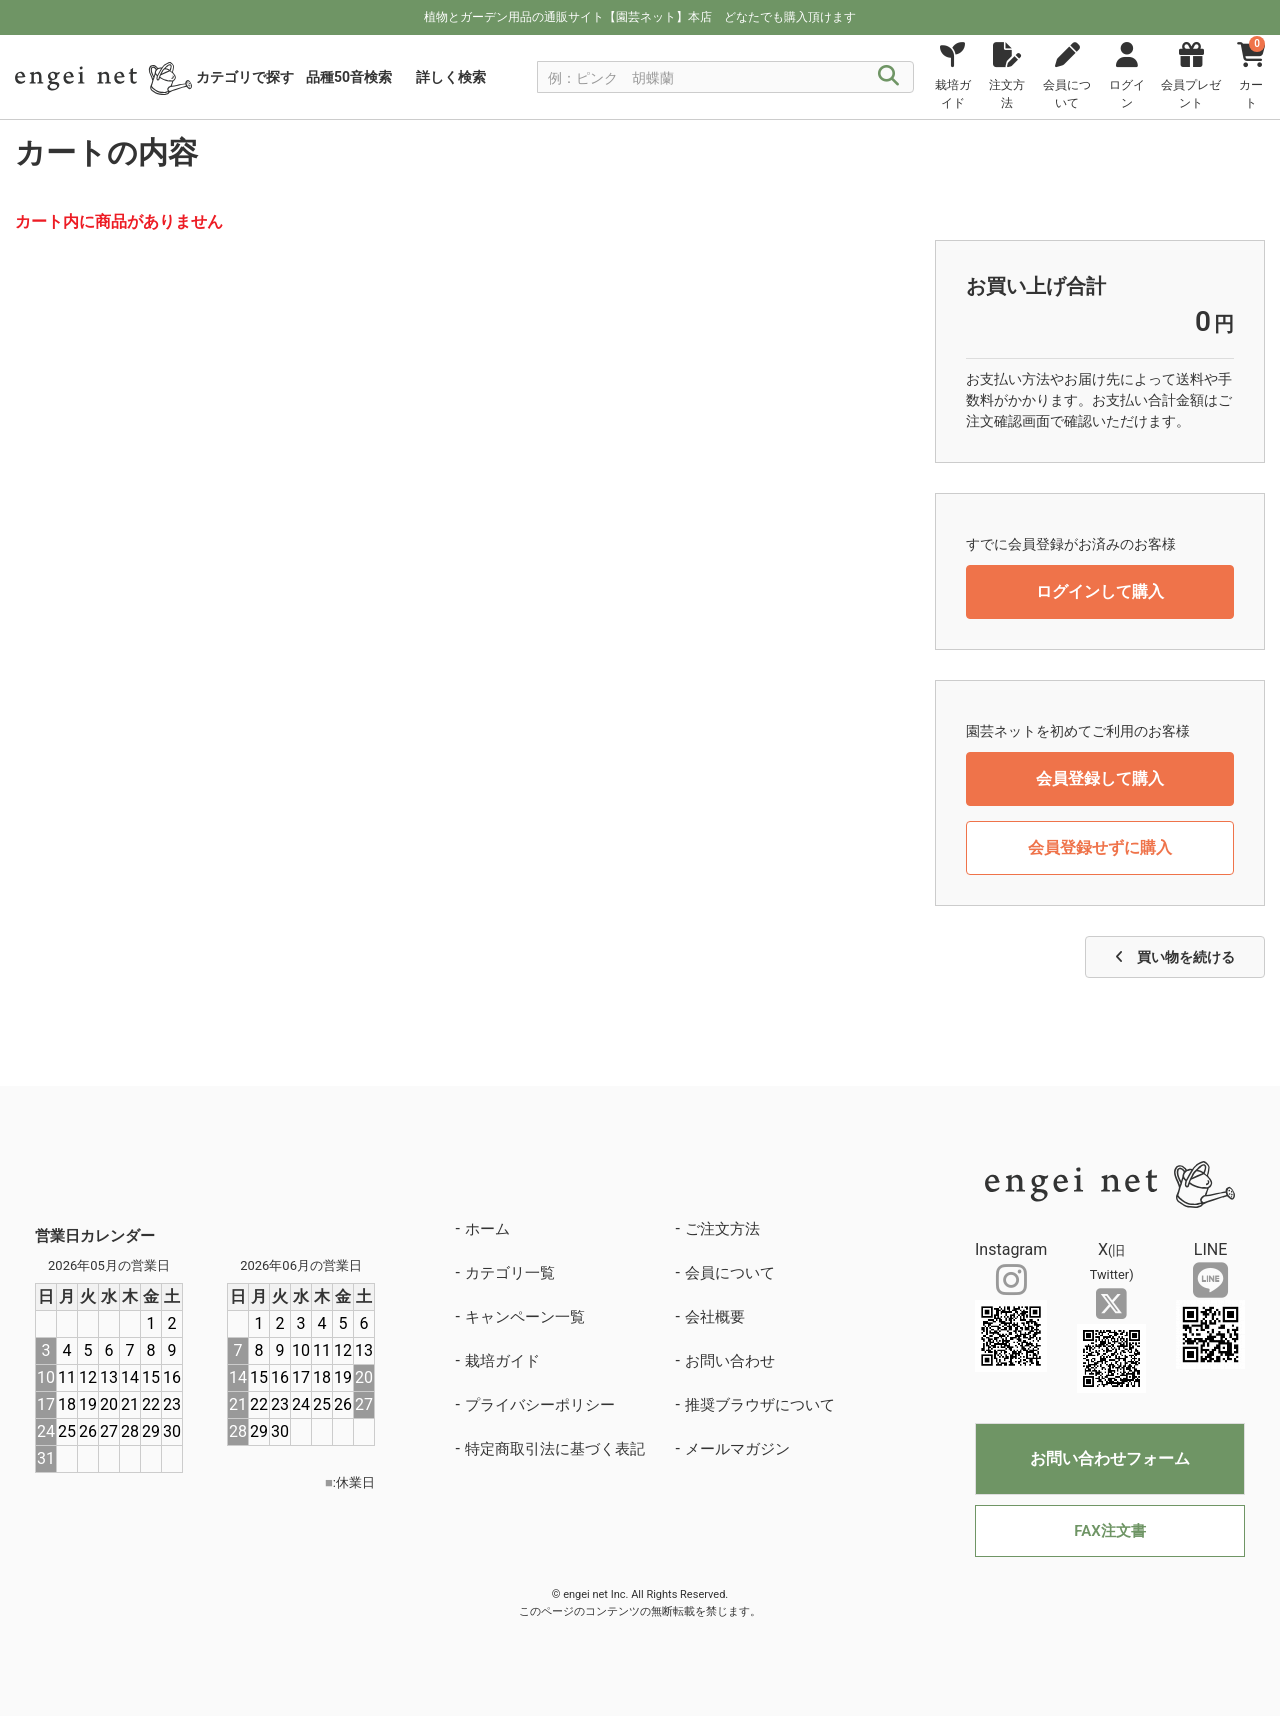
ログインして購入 (1100, 591)
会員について (730, 1273)
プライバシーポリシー (540, 1405)
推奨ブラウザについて (760, 1405)
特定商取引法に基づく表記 (555, 1449)
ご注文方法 (722, 1229)
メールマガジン (737, 1449)
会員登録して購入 (1100, 778)
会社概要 (715, 1317)
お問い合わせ (730, 1361)
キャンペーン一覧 (525, 1317)
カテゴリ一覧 (510, 1273)
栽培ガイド (502, 1361)
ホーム (487, 1229)
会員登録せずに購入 (1100, 847)
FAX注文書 (1109, 1531)
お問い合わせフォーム (1110, 1458)
